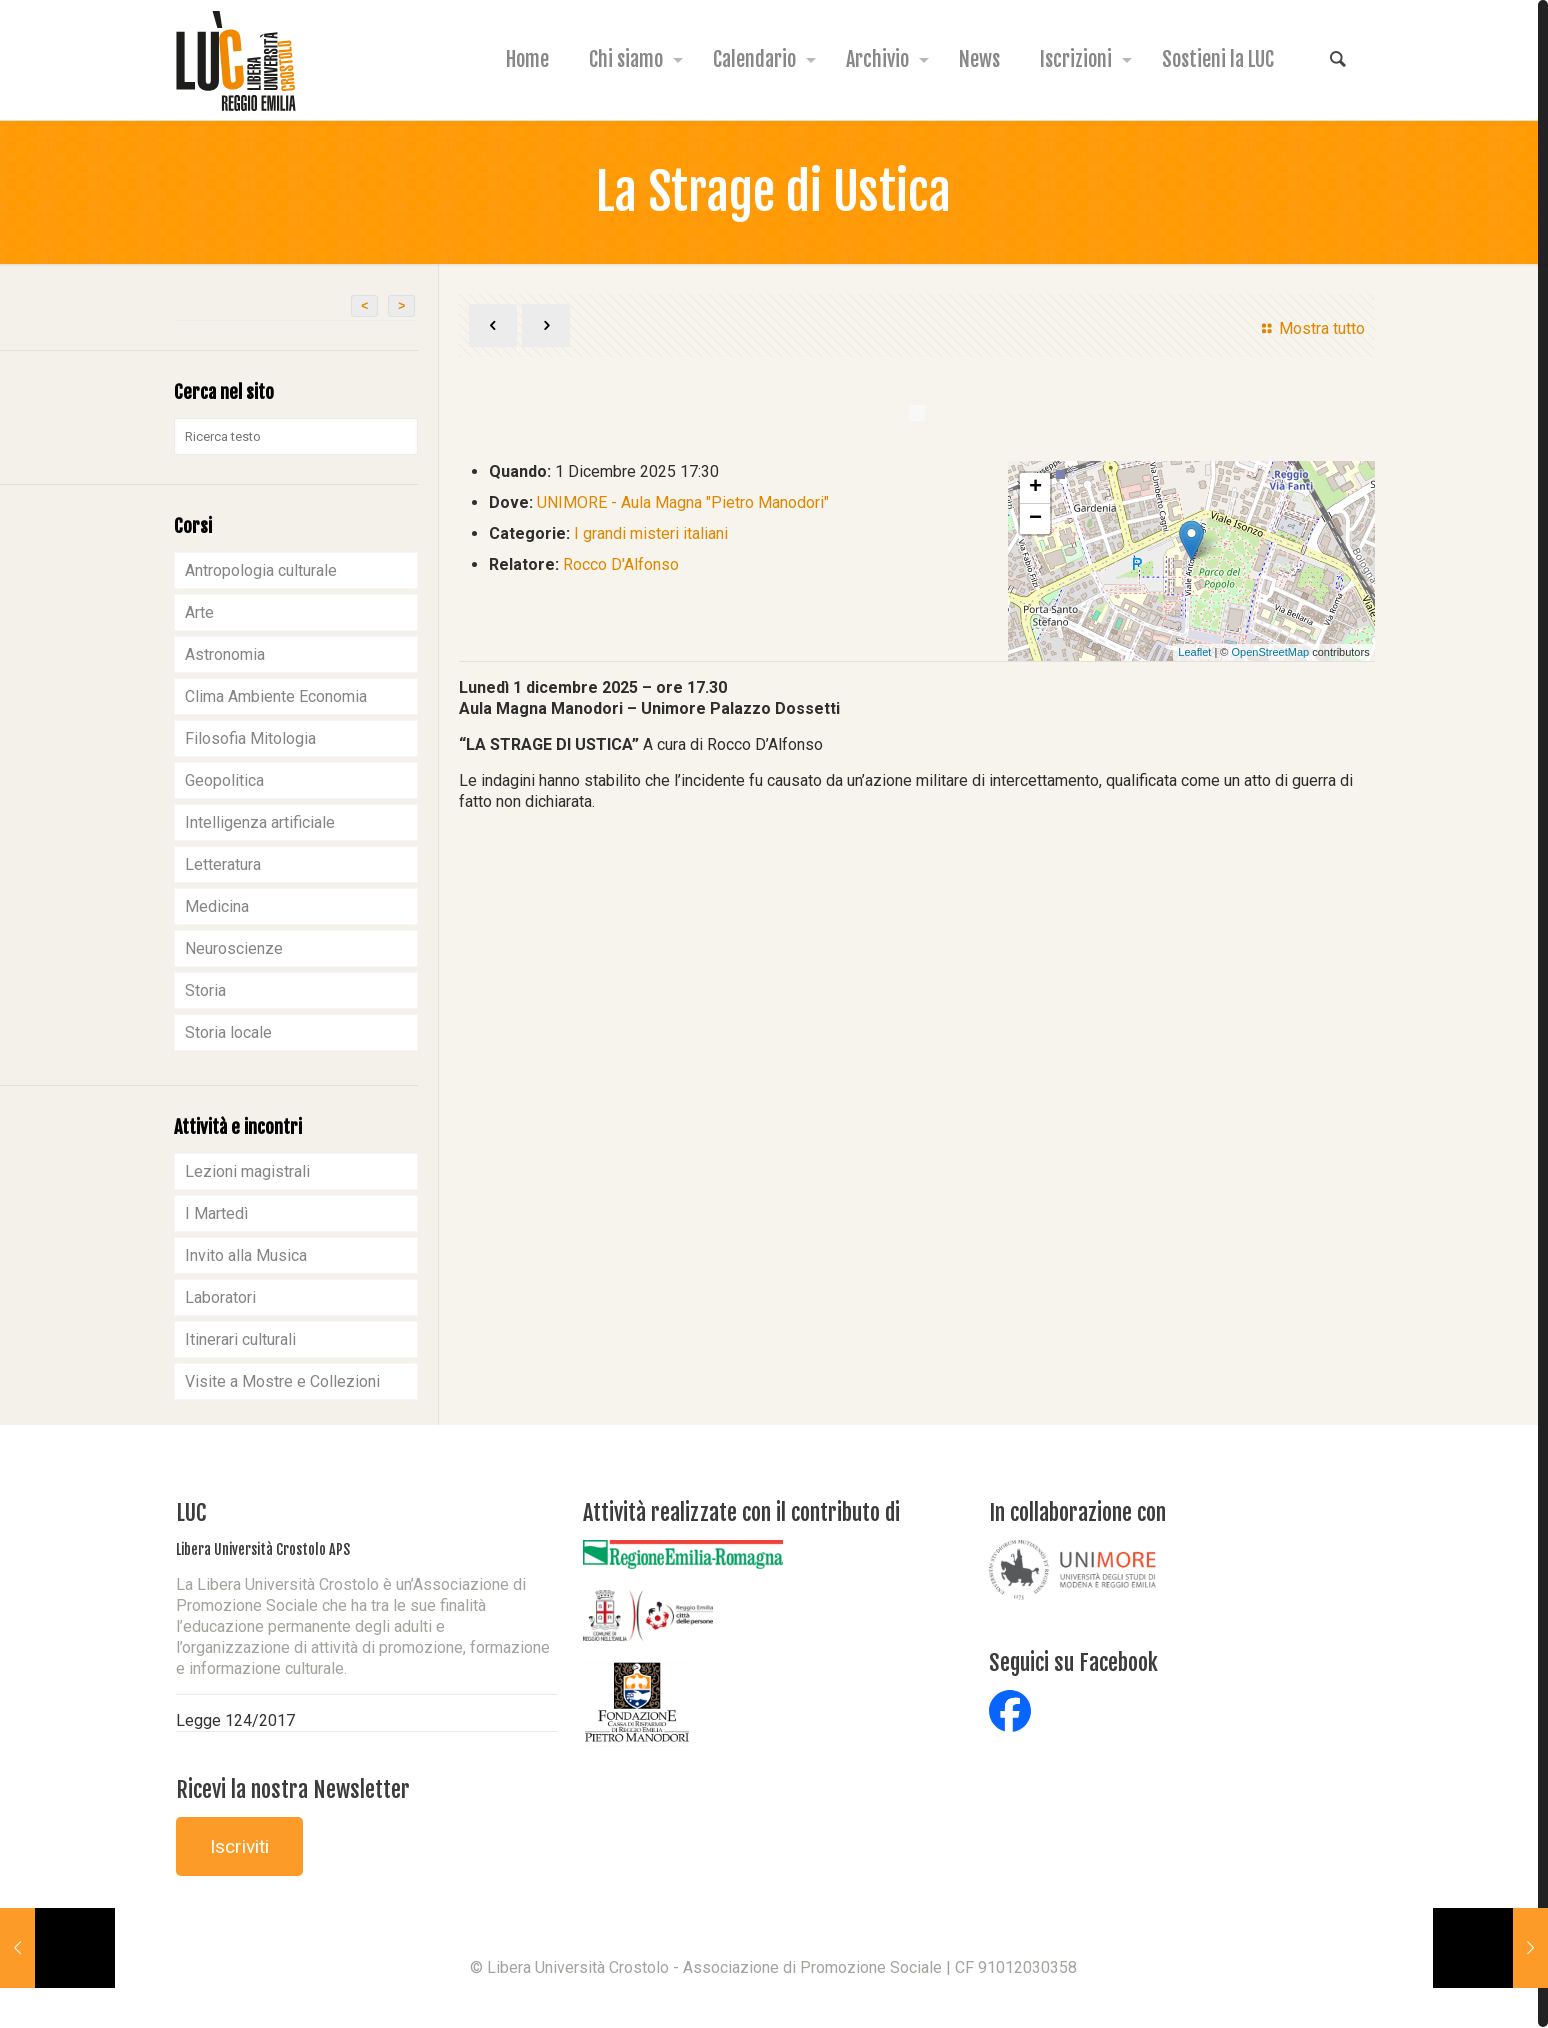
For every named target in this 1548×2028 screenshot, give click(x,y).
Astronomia (225, 654)
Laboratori (220, 1297)
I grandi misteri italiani (651, 533)
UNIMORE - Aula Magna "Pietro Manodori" (683, 502)
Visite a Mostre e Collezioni (282, 1381)
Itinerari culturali (240, 1339)
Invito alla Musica (246, 1255)
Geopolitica (224, 780)
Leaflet (1194, 652)
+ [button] (1035, 488)
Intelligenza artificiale (260, 822)
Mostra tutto (1310, 328)
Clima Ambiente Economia (276, 696)
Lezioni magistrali (247, 1171)
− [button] (1035, 519)
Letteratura (223, 864)
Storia (205, 990)
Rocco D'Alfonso (621, 564)
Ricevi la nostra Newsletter (293, 1789)
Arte (199, 612)
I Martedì (216, 1213)
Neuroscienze (234, 948)
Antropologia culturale (261, 570)
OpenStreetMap (1270, 652)
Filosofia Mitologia (250, 738)
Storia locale (228, 1032)
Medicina (217, 906)
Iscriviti (239, 1846)
